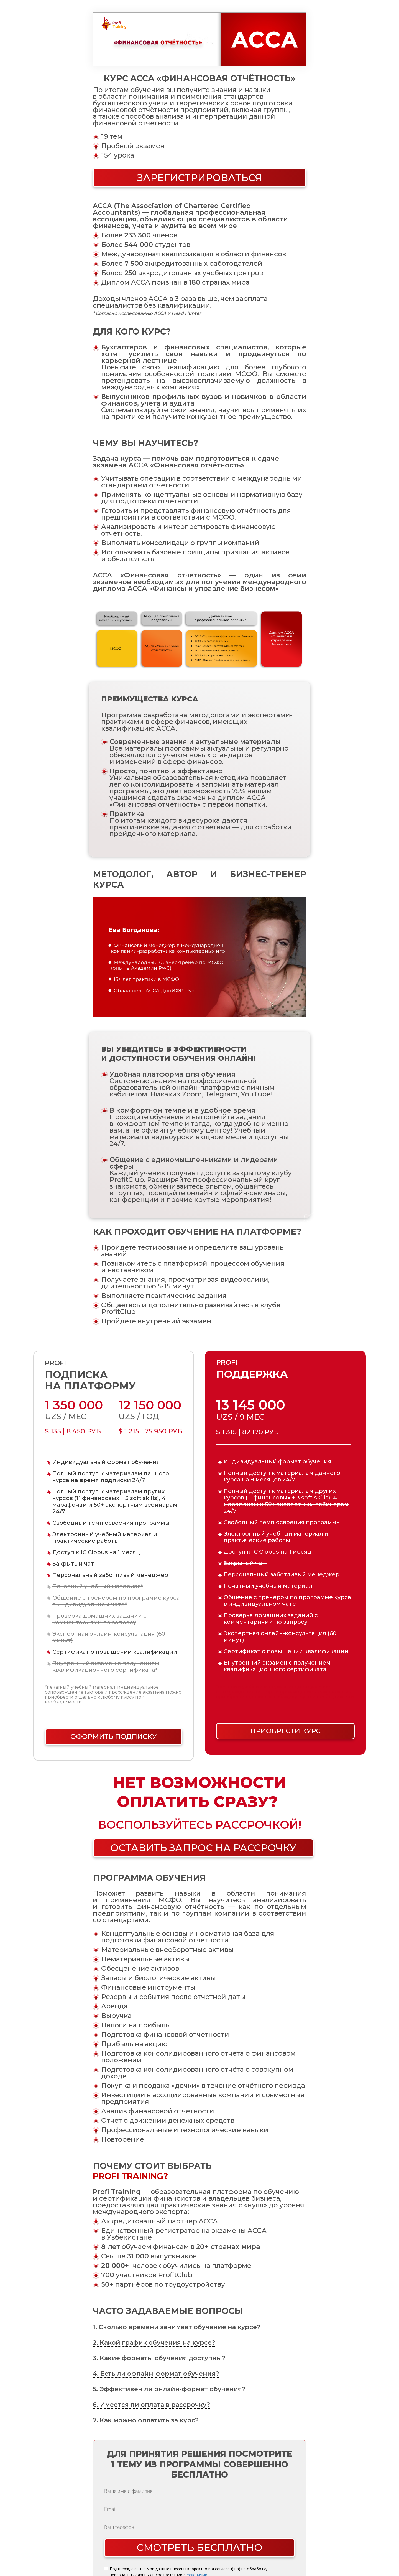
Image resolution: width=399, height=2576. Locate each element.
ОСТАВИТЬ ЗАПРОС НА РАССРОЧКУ (203, 1848)
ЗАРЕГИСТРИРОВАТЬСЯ (199, 178)
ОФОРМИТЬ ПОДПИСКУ (113, 1736)
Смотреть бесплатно (199, 2548)
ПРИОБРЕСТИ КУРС (285, 1731)
